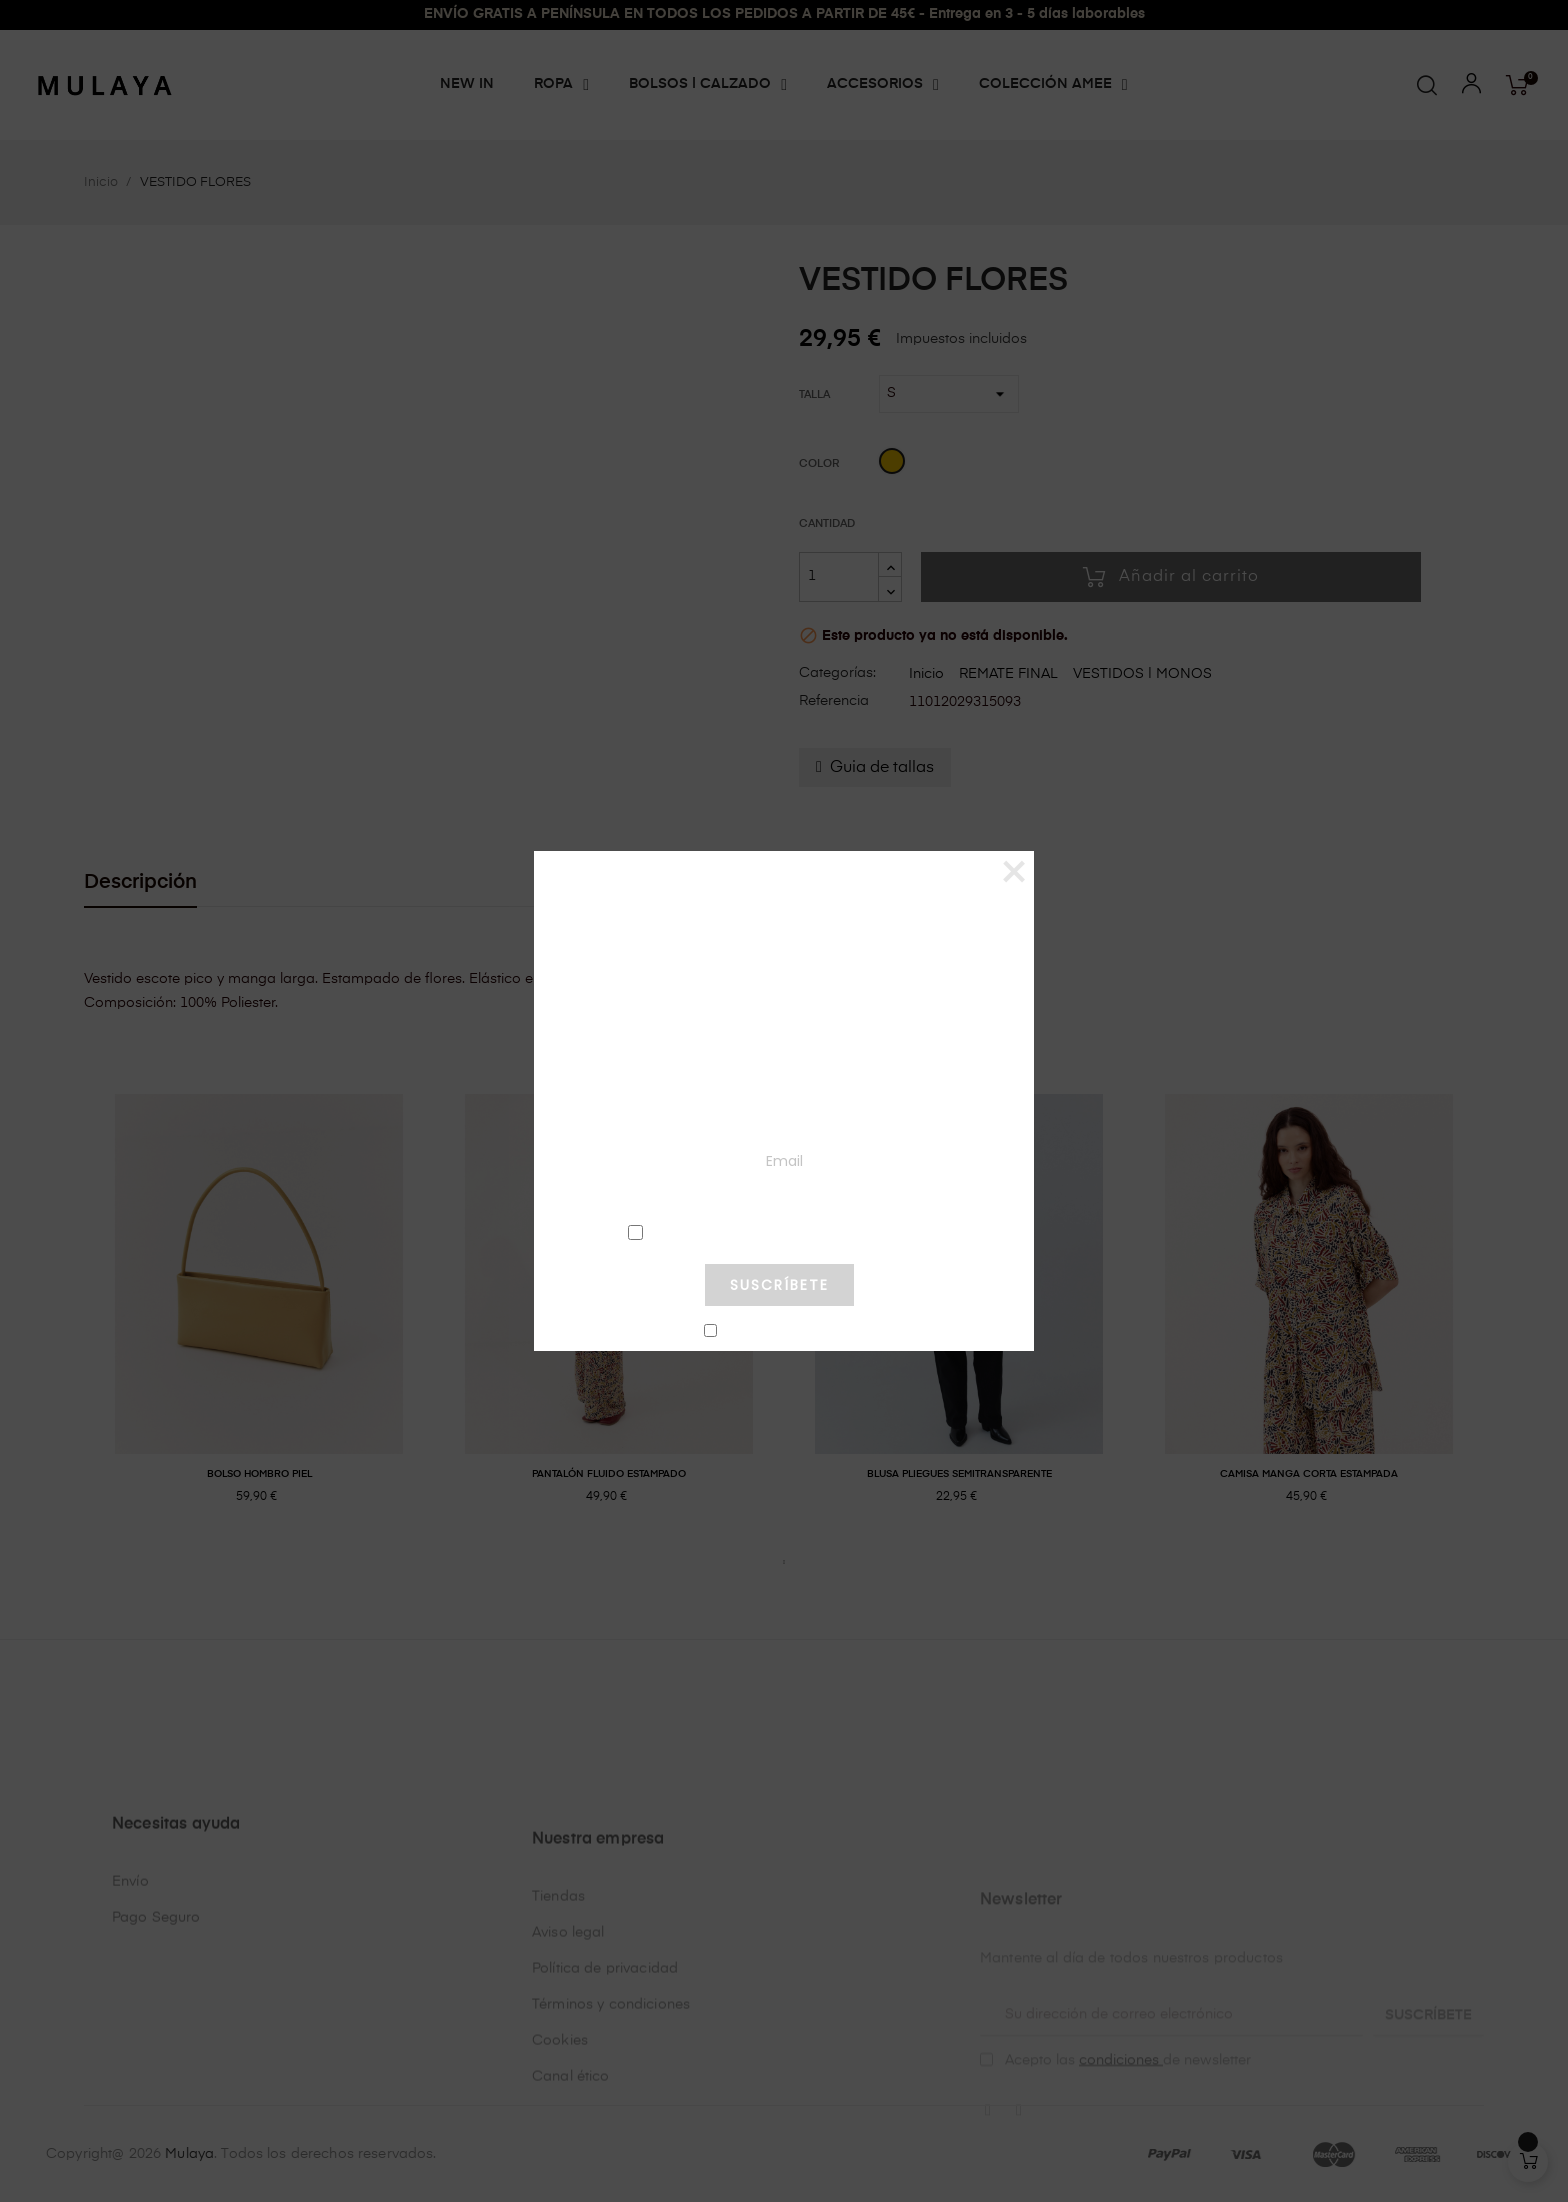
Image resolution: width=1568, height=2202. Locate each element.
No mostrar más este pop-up (788, 1332)
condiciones (779, 1231)
